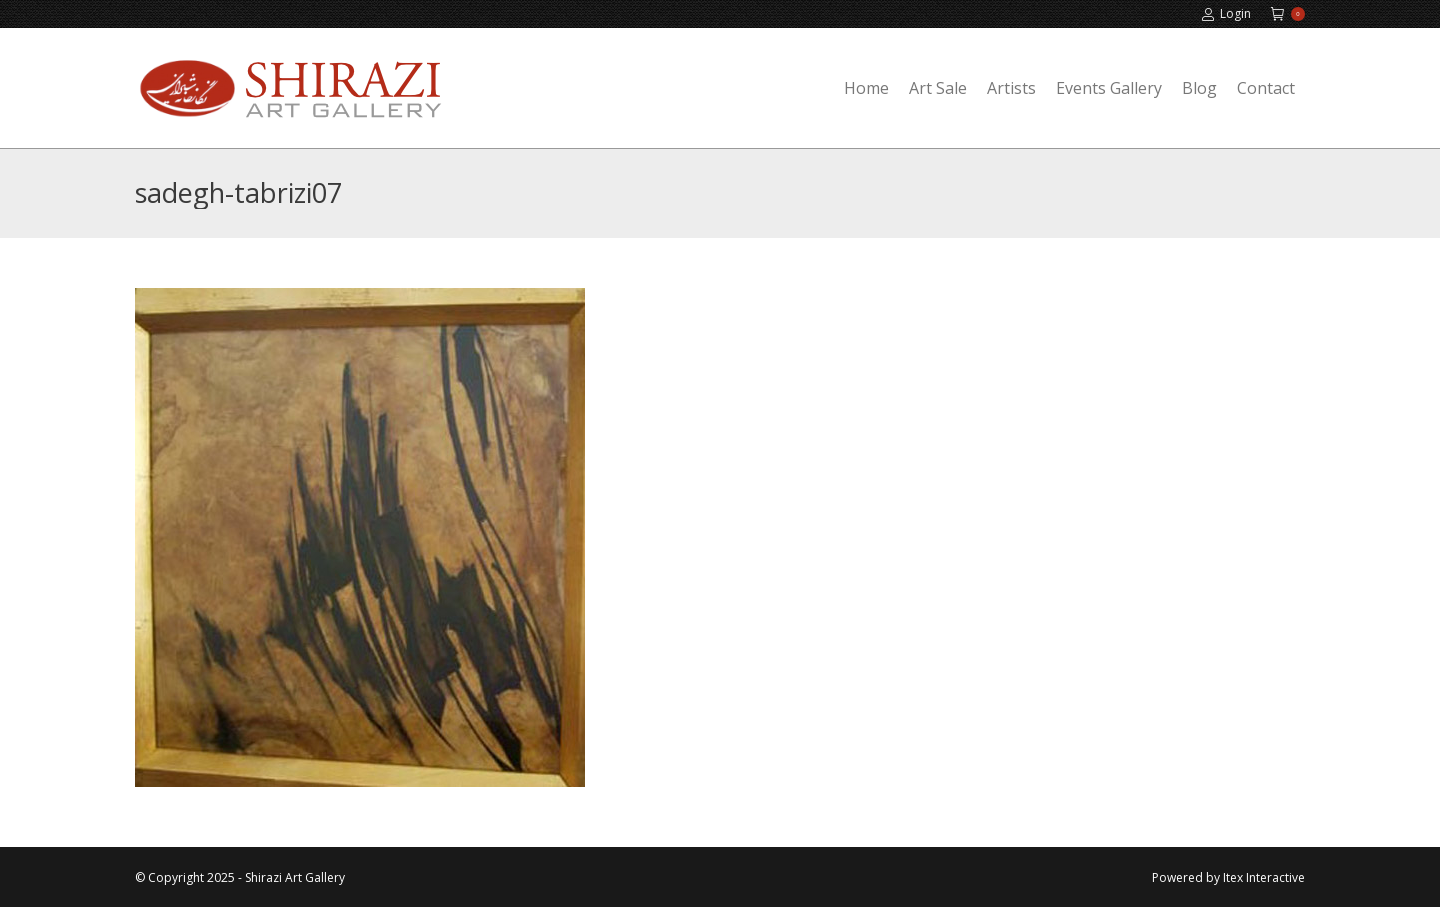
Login (1226, 14)
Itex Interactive (1264, 877)
